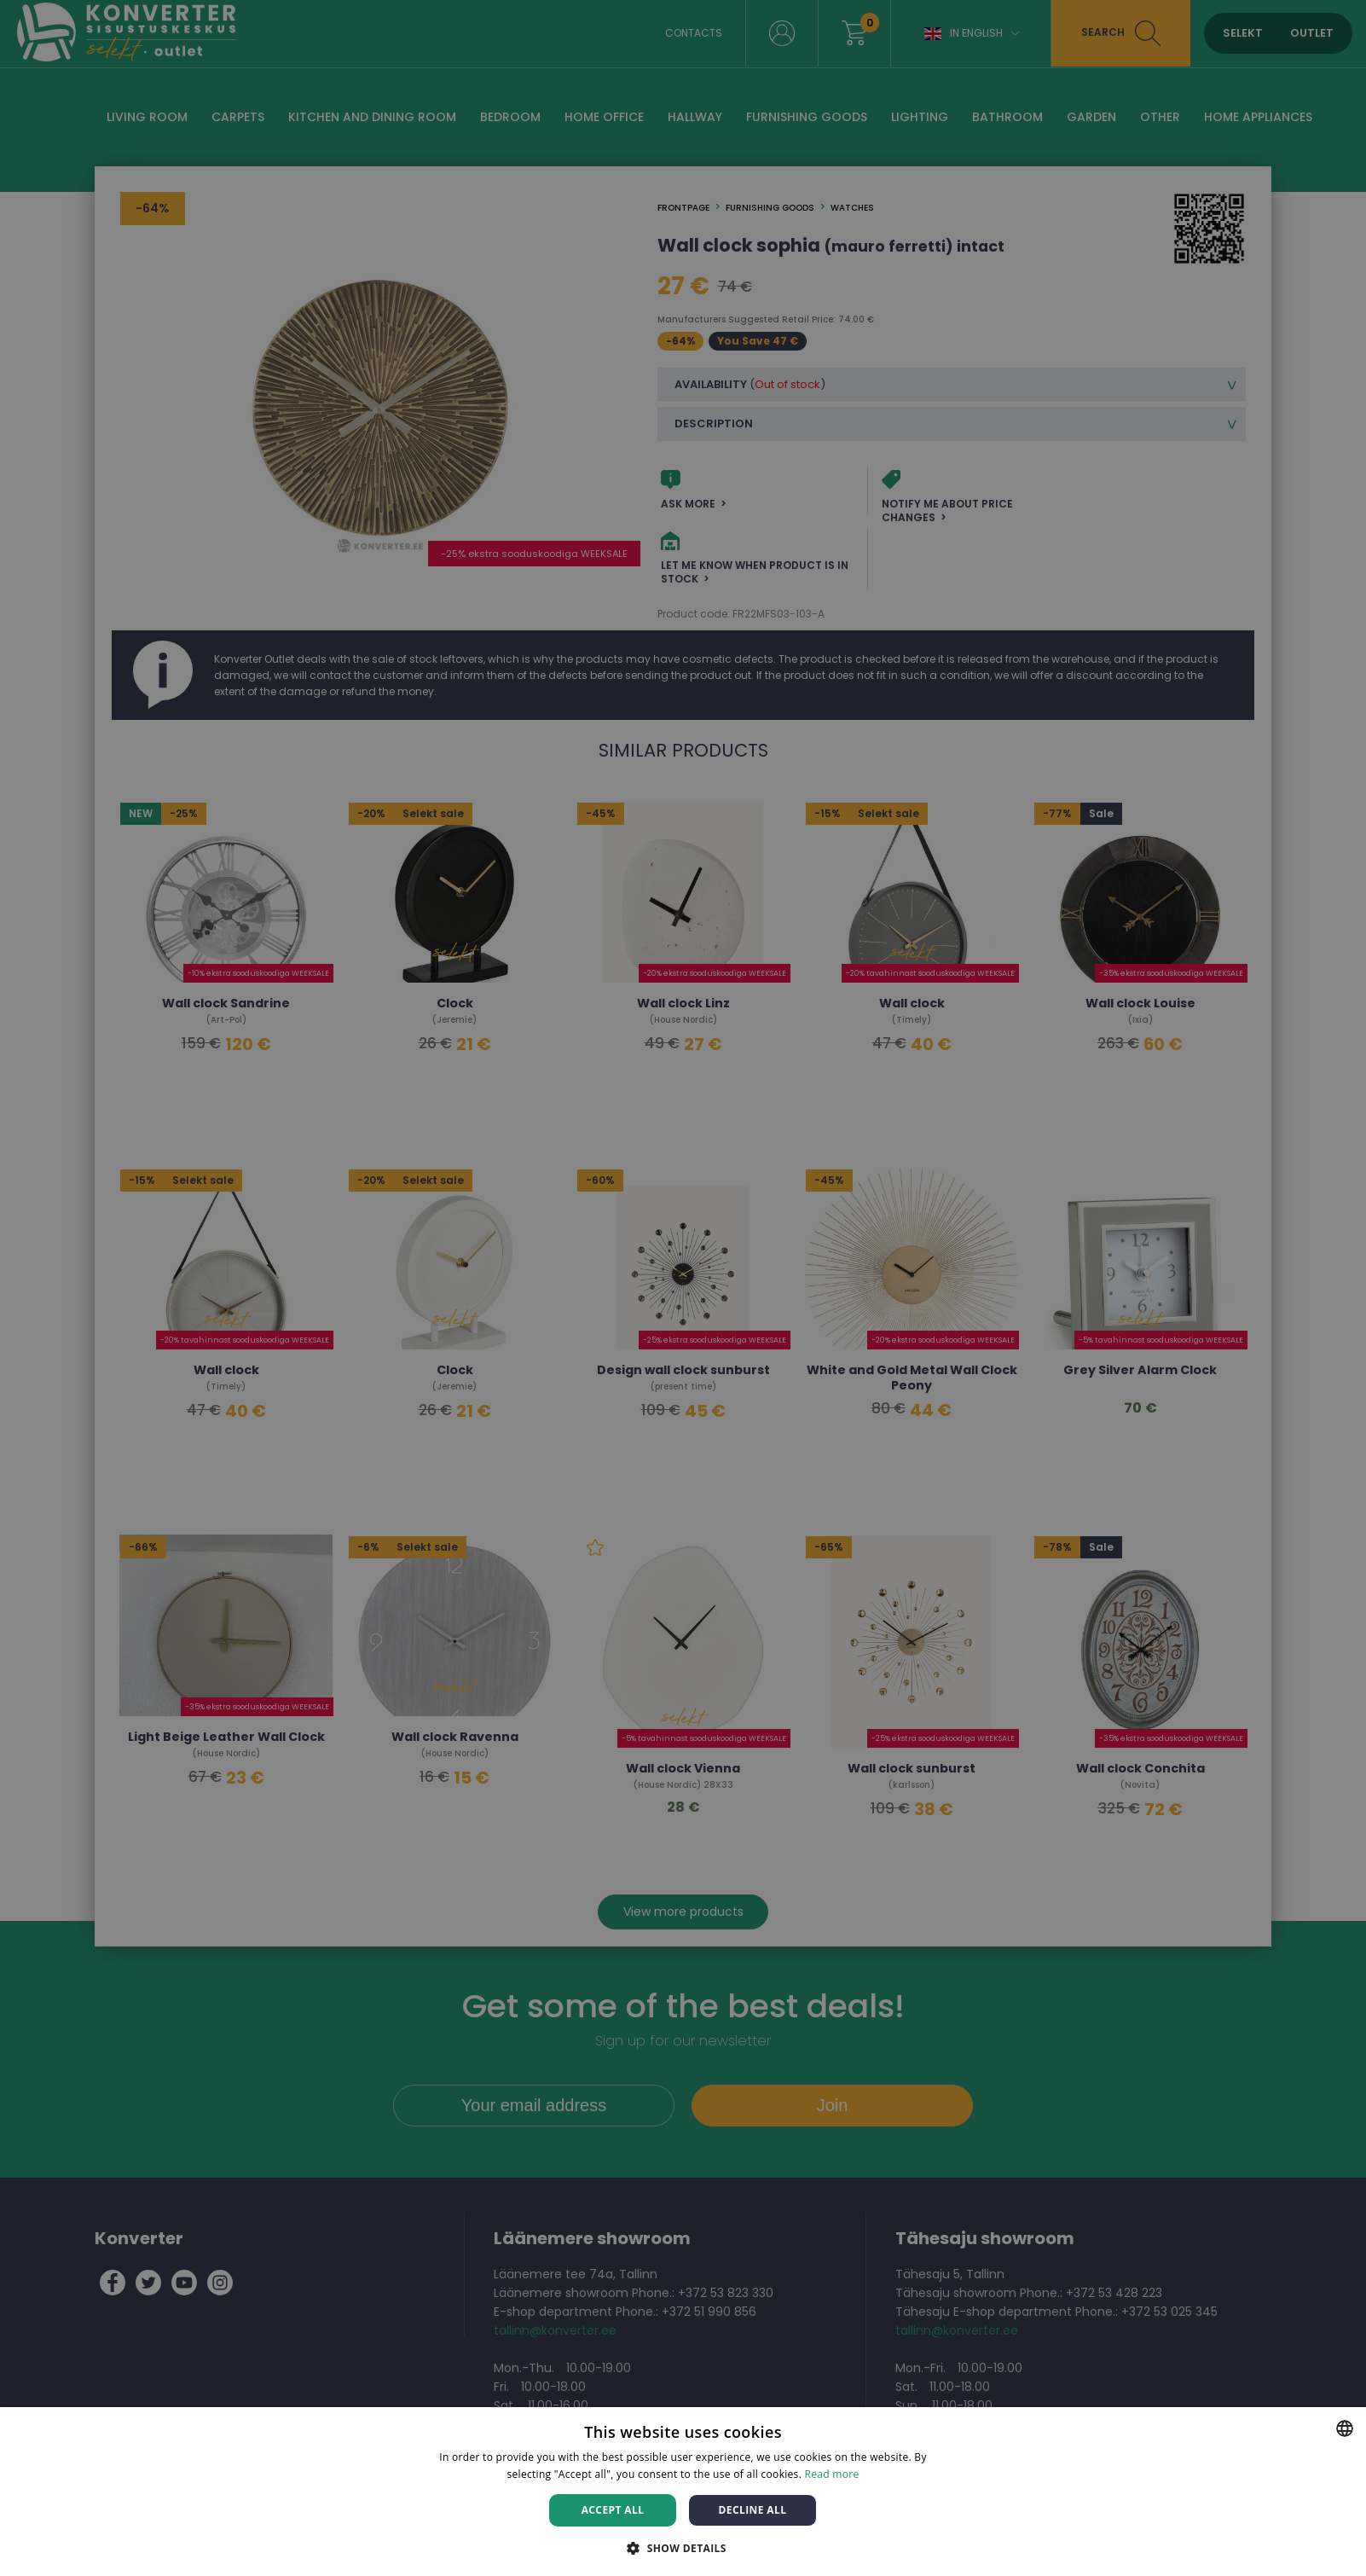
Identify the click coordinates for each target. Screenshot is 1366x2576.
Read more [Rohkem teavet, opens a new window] (832, 2474)
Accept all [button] (613, 2510)
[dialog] (683, 1288)
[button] (683, 2547)
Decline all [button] (753, 2510)
